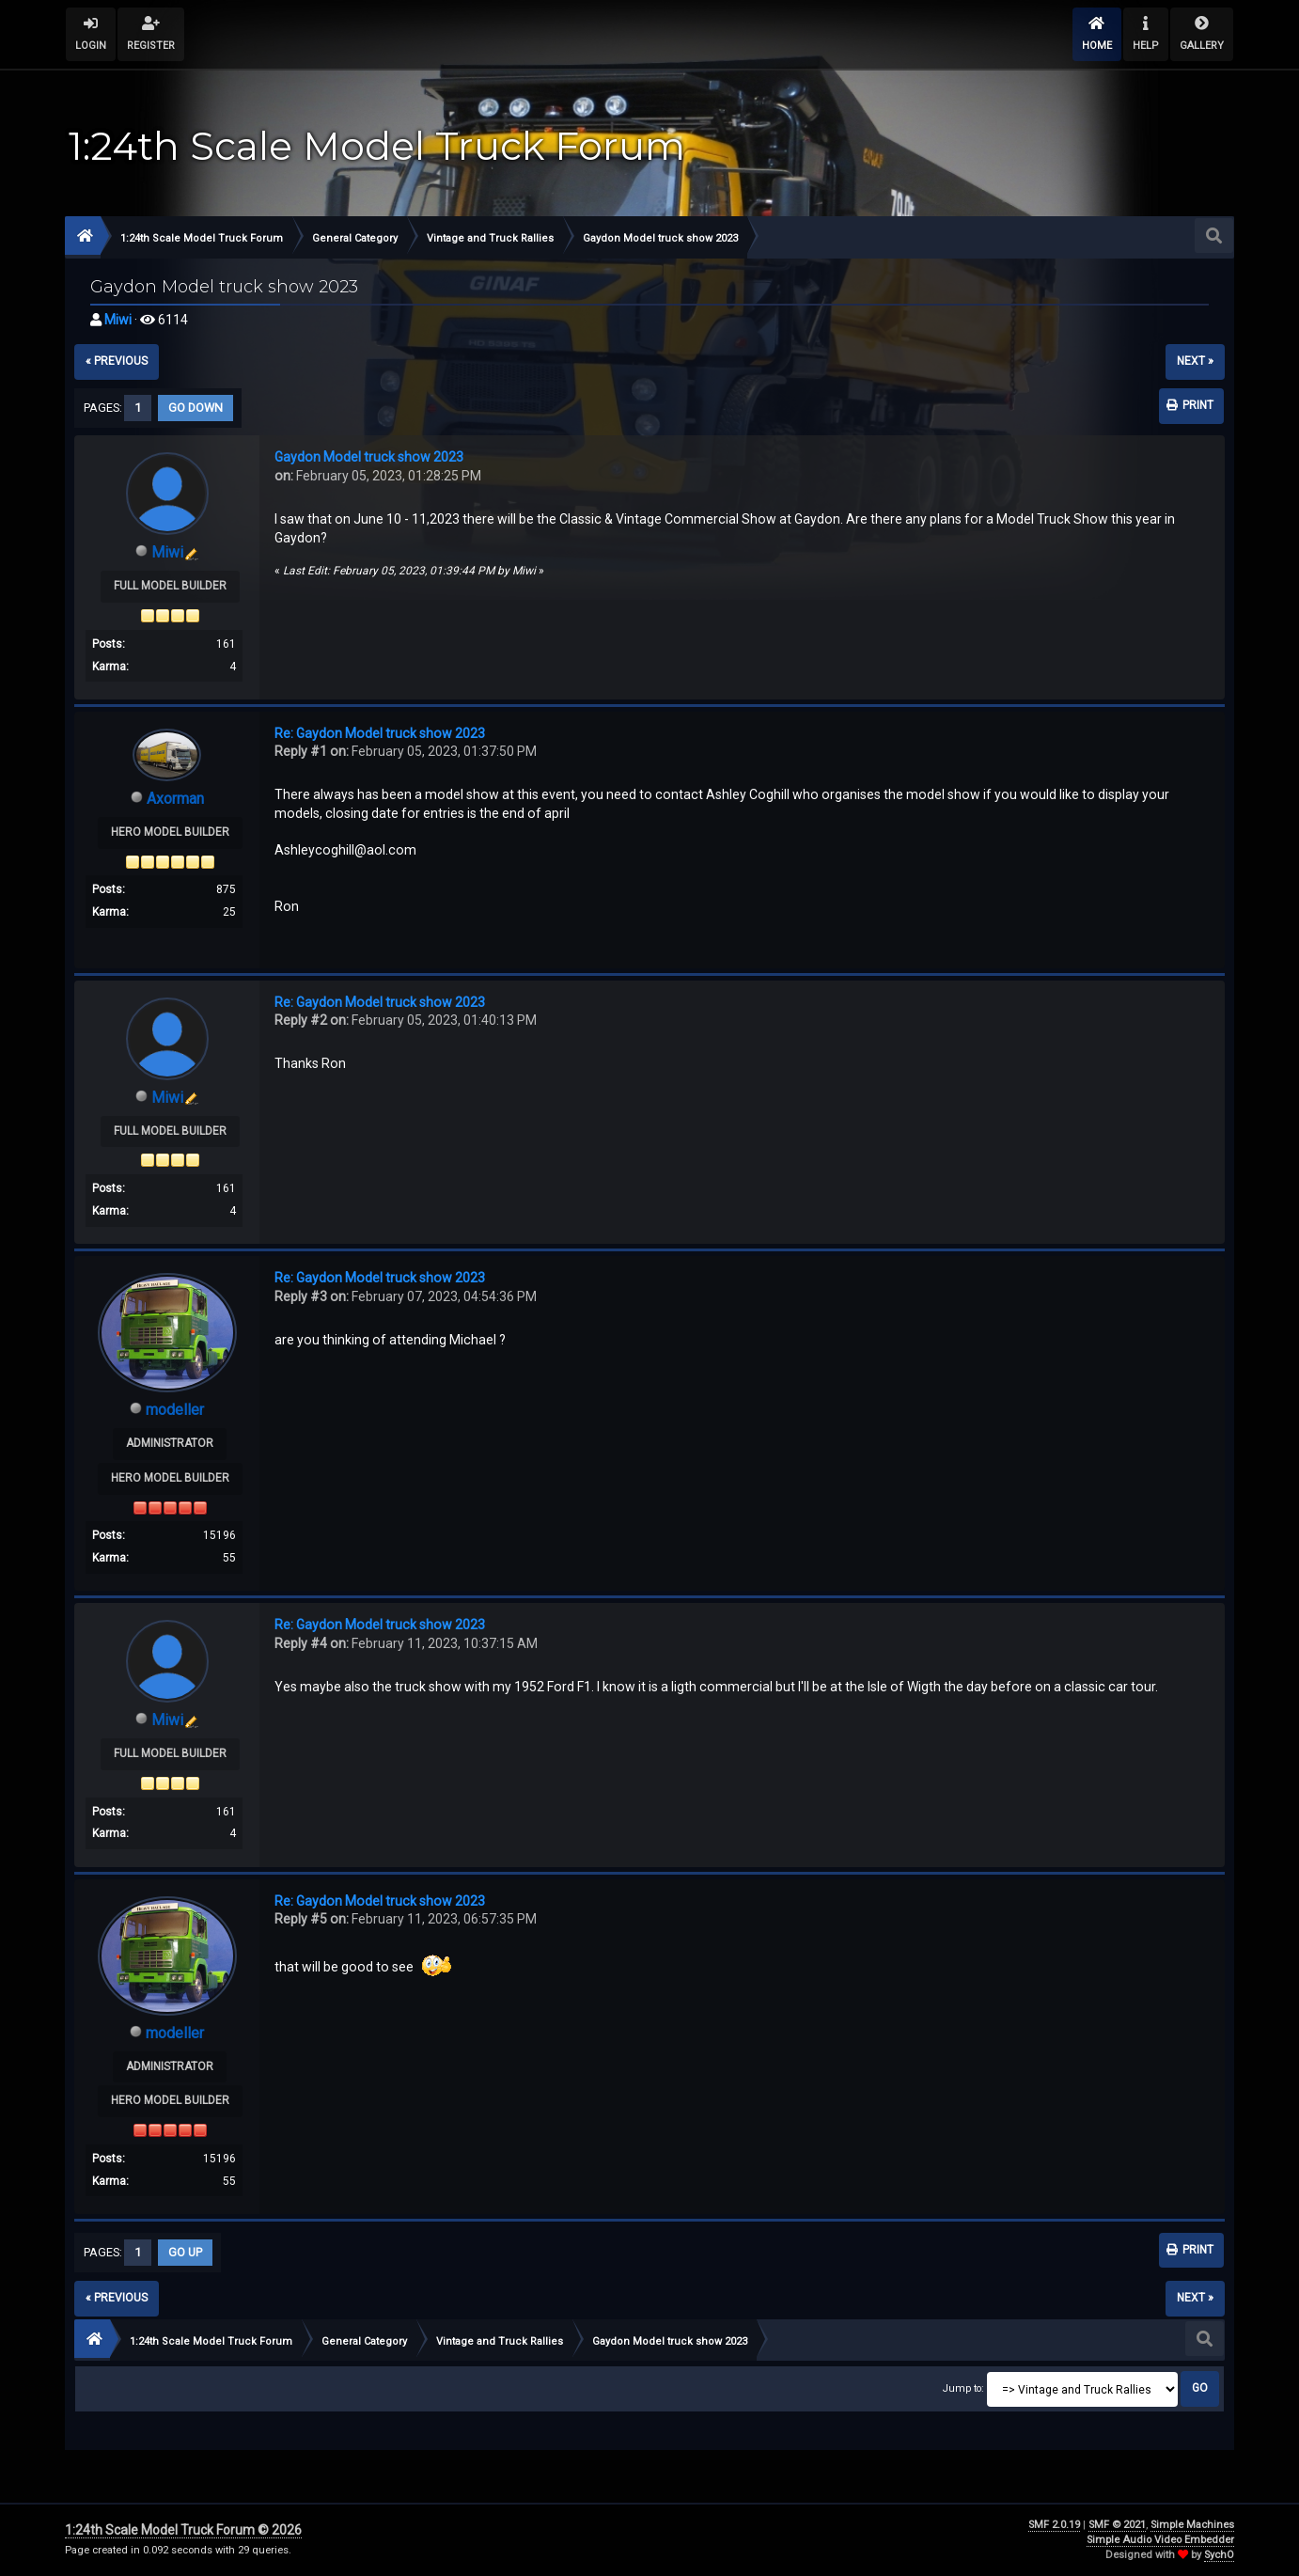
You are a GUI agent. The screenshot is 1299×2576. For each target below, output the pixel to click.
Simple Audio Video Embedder (1160, 2540)
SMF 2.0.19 (1054, 2525)
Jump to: (963, 2388)
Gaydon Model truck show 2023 (368, 456)
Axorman (175, 799)
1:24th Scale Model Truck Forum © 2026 (183, 2529)
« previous (117, 361)
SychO (1219, 2555)
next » (1195, 361)
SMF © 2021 (1117, 2525)
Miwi (118, 319)
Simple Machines (1192, 2525)
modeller (175, 1410)
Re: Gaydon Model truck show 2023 (379, 733)
